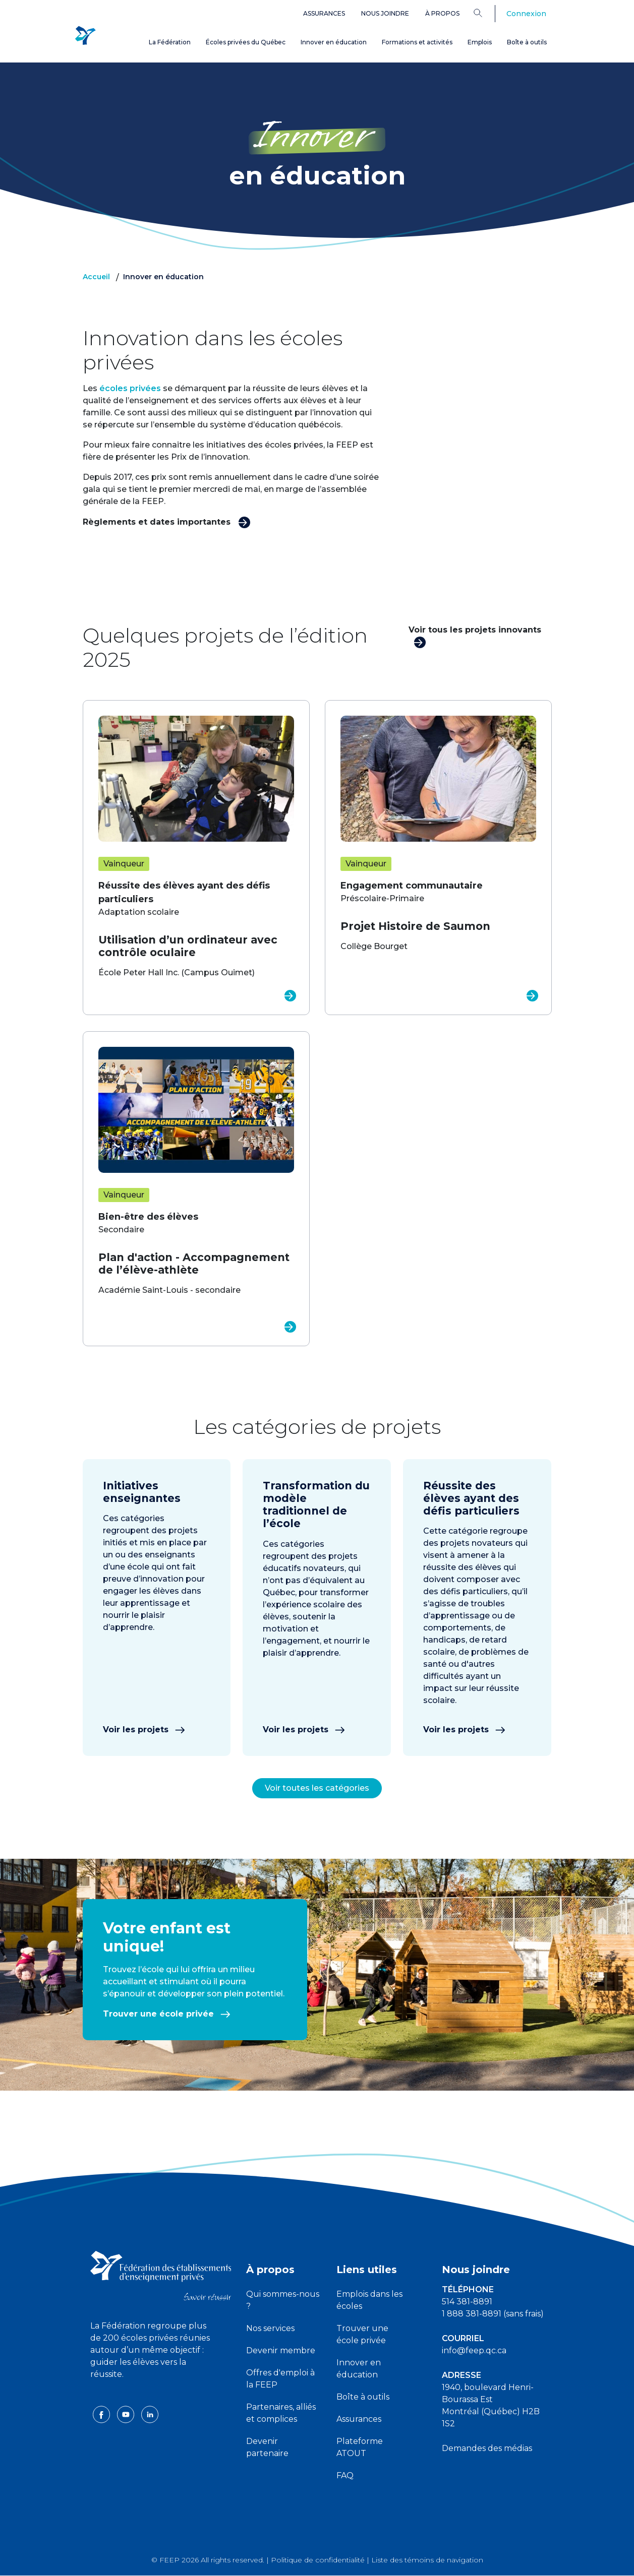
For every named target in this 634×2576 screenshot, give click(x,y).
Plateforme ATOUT (359, 2447)
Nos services (270, 2328)
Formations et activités (417, 42)
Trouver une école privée (166, 2014)
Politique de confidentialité (318, 2559)
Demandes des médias (487, 2448)
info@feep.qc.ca (474, 2350)
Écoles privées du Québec (245, 42)
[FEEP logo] (161, 2275)
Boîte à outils (527, 42)
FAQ (345, 2475)
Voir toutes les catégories (317, 1788)
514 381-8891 (467, 2301)
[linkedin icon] (150, 2414)
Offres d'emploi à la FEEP (280, 2379)
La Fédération (170, 42)
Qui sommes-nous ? (282, 2300)
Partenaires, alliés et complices (281, 2413)
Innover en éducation (334, 42)
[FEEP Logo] (85, 36)
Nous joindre (385, 13)
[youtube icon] (126, 2414)
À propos (442, 13)
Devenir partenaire (267, 2447)
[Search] (485, 12)
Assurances (324, 13)
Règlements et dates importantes (167, 521)
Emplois (480, 42)
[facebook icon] (102, 2414)
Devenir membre (280, 2350)
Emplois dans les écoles (369, 2300)
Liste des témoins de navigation (427, 2559)
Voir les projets (144, 1729)
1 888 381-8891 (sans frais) (493, 2313)
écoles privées (130, 388)
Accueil (96, 276)
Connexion (526, 13)
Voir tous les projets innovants (475, 636)
